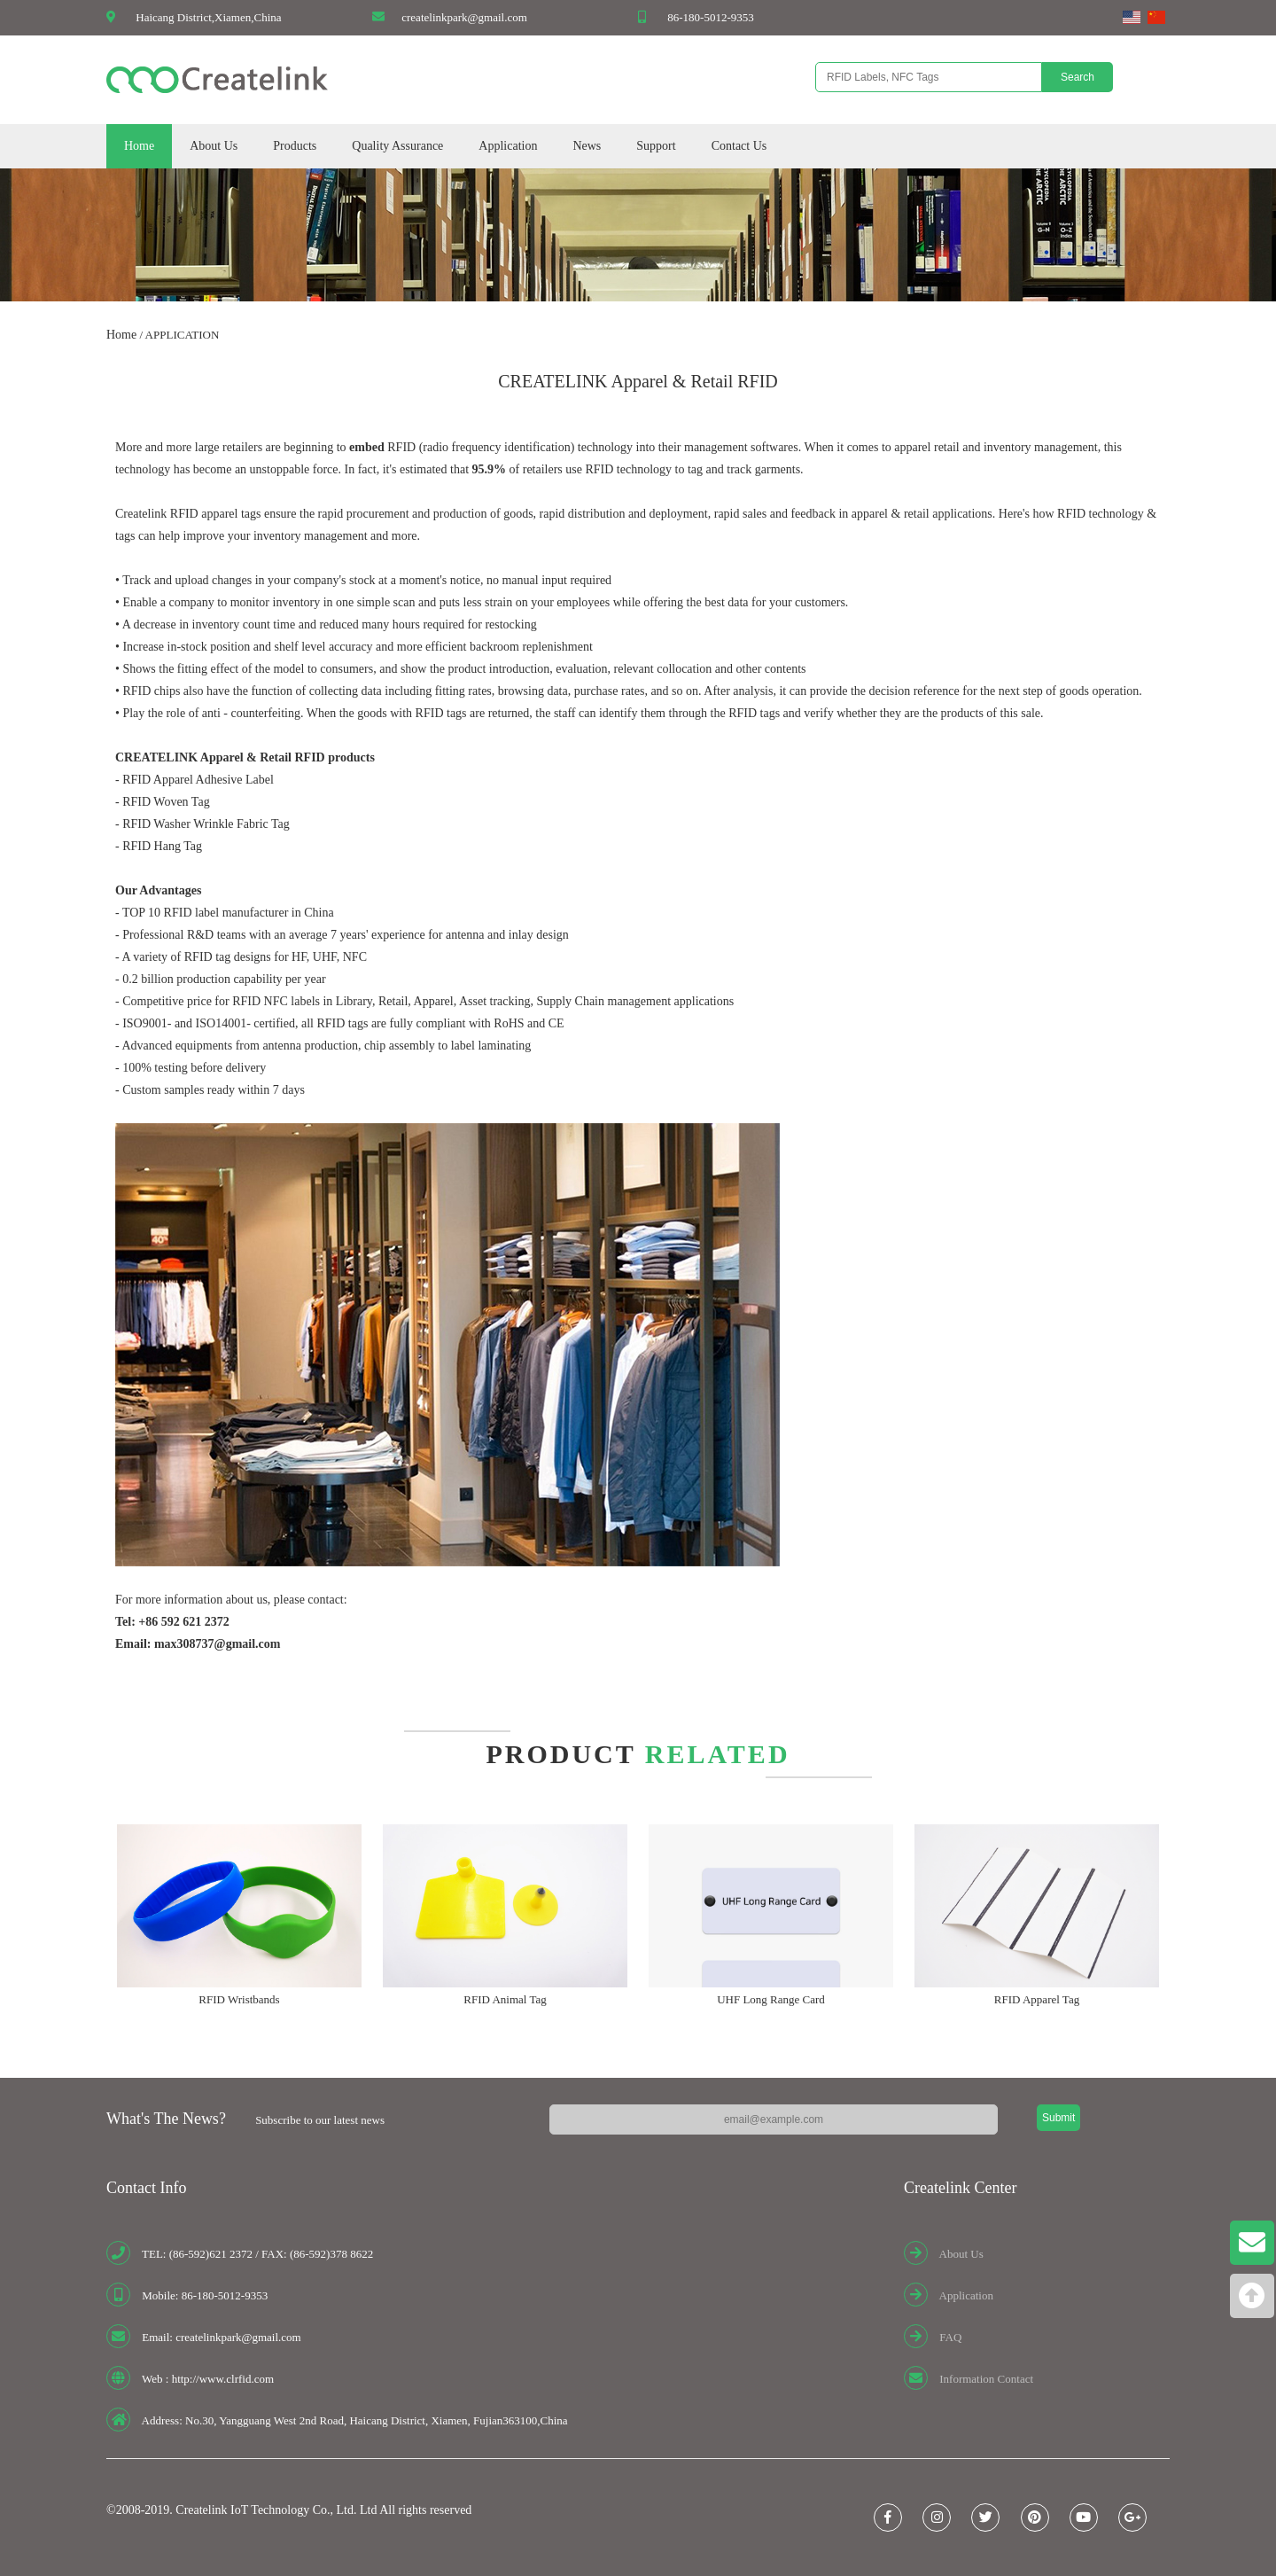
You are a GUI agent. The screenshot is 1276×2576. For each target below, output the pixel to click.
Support (655, 145)
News (586, 145)
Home (139, 145)
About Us (213, 145)
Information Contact (986, 2378)
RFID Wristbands (238, 1999)
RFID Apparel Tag (1036, 1999)
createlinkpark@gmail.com (464, 17)
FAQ (950, 2337)
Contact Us (739, 145)
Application (507, 145)
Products (294, 145)
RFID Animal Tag (504, 1999)
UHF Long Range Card (771, 1999)
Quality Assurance (397, 145)
